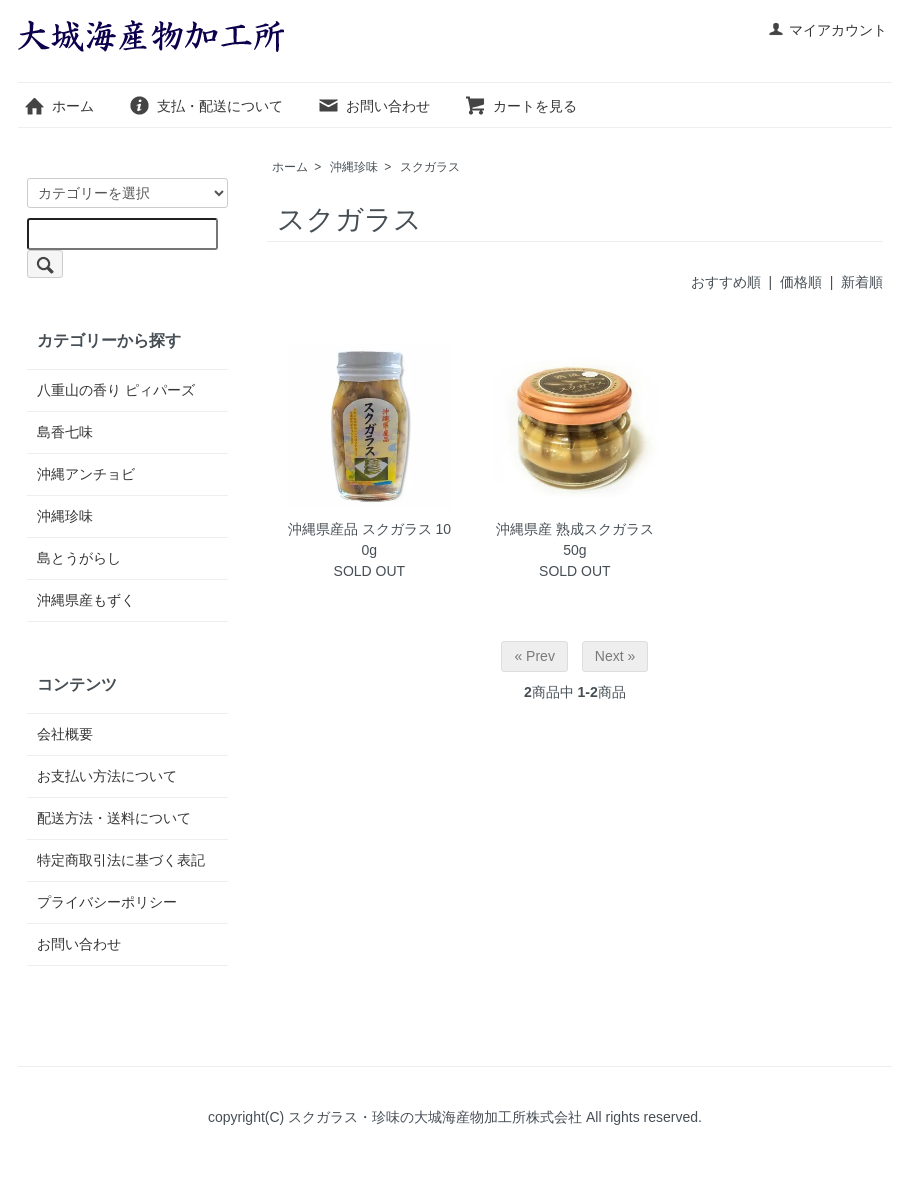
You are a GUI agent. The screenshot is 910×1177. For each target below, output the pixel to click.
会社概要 (65, 734)
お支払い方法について (107, 776)
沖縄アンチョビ (86, 474)
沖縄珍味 (354, 167)
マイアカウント (827, 30)
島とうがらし (79, 558)
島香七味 (65, 432)
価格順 (801, 282)
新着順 (862, 282)
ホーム (58, 106)
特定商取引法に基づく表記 (121, 860)
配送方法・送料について (114, 818)
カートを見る (520, 106)
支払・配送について (205, 106)
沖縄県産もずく (86, 600)
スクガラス (430, 167)
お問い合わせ (373, 106)
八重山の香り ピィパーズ (116, 390)
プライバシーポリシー (107, 902)
